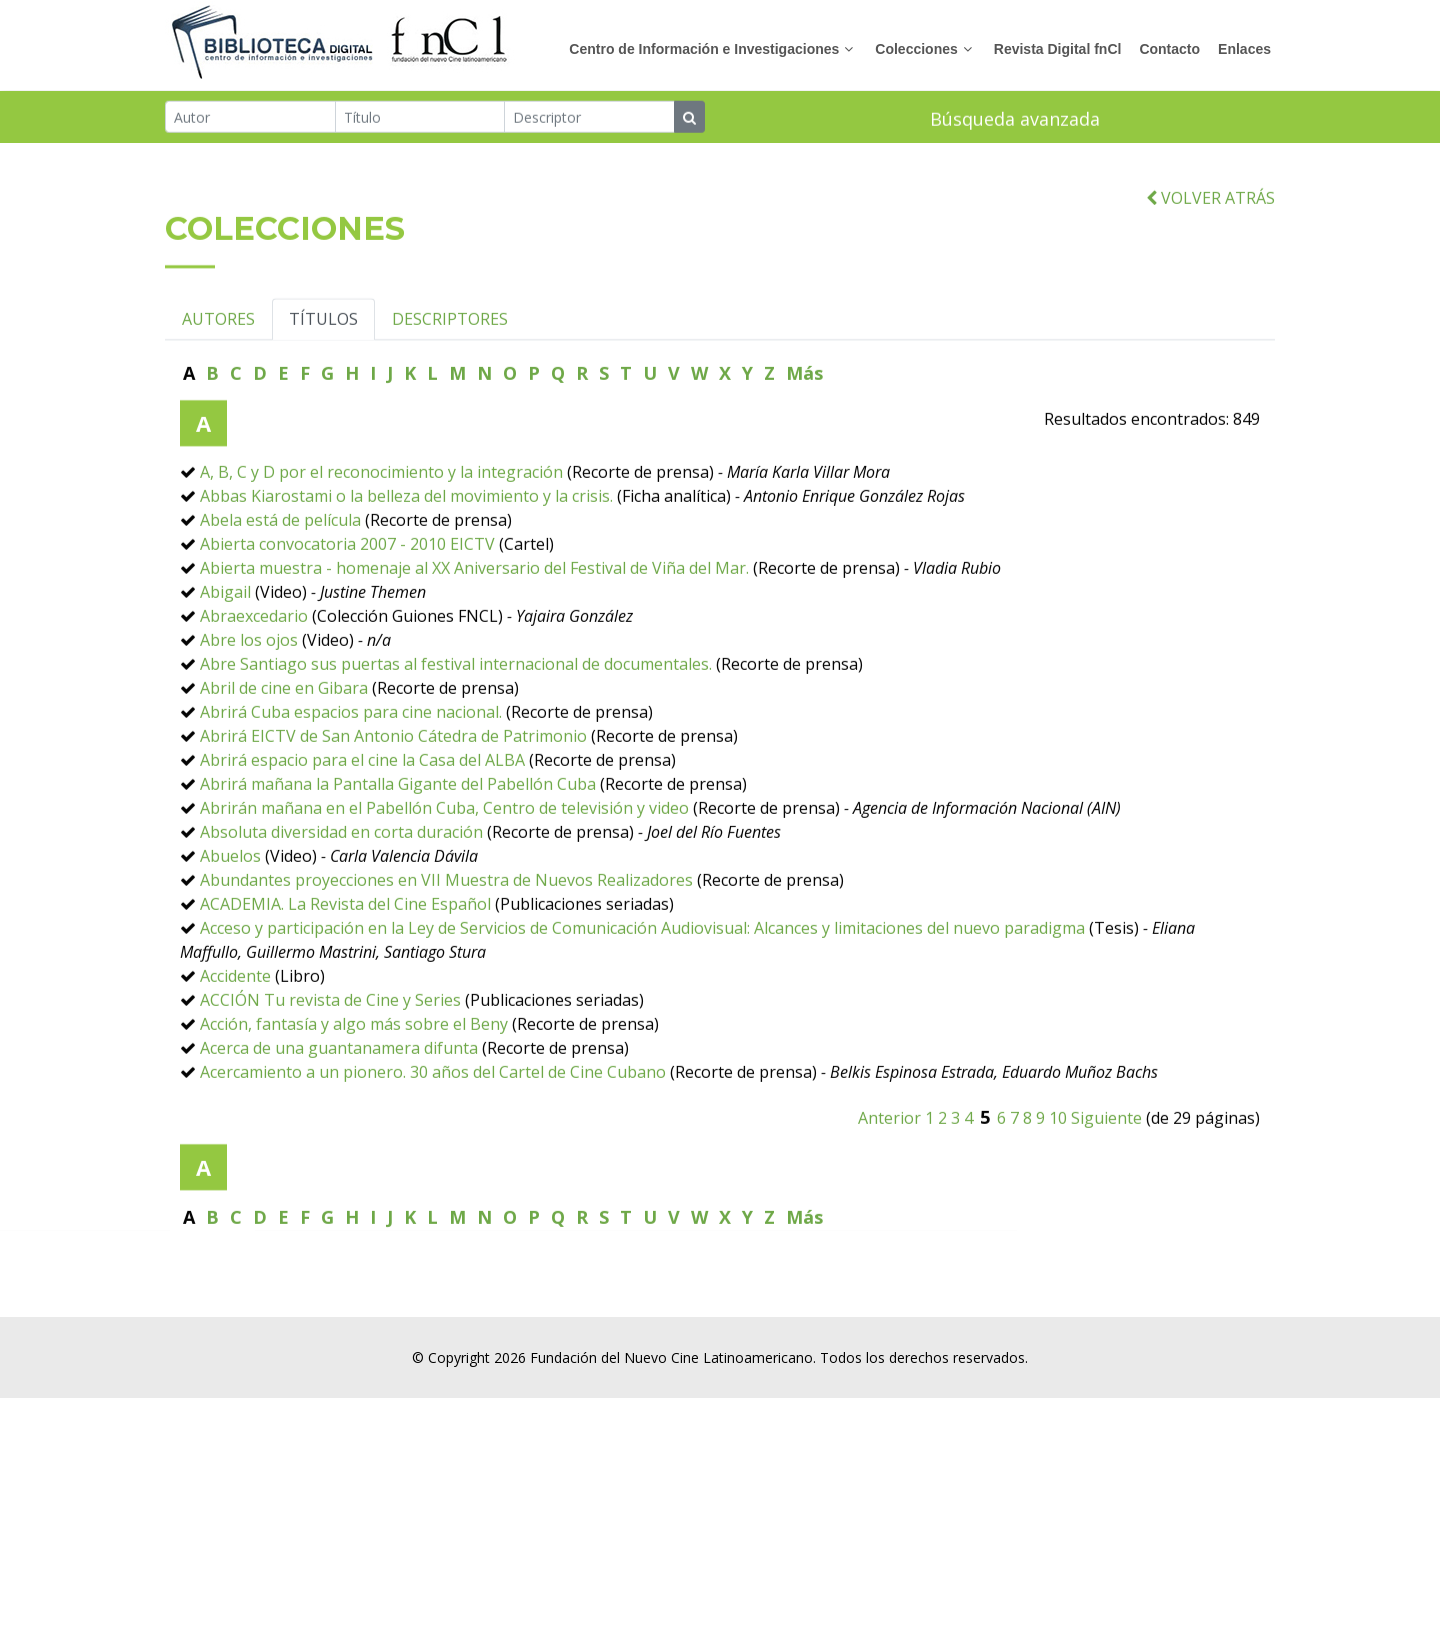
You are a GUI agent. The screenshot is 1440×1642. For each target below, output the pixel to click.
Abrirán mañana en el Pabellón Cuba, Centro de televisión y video (444, 858)
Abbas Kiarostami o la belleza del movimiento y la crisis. (406, 546)
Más (804, 423)
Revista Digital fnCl (1058, 49)
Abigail (225, 642)
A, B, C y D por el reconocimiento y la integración (381, 522)
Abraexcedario (254, 666)
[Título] (420, 119)
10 (1058, 1168)
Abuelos (230, 906)
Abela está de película (280, 570)
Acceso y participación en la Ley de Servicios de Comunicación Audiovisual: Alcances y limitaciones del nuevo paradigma (642, 978)
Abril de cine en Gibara (284, 738)
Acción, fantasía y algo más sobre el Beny (354, 1074)
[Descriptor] (589, 119)
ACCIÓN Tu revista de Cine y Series (330, 1050)
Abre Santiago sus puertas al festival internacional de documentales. (456, 714)
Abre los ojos (249, 690)
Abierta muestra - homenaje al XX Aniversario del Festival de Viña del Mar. (476, 618)
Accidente (235, 1026)
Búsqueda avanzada (1015, 121)
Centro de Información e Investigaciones (704, 49)
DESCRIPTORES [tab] (450, 369)
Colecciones (916, 49)
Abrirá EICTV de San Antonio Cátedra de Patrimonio (393, 786)
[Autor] (250, 119)
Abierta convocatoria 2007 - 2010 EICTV (347, 594)
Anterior (889, 1168)
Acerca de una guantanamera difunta (339, 1098)
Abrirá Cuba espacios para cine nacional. (351, 762)
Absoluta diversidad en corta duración (341, 882)
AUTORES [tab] (218, 369)
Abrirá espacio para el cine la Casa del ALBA (362, 810)
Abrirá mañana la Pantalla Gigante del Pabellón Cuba (398, 834)
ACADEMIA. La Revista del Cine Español (345, 954)
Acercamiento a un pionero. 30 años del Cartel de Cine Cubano (433, 1122)
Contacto (1169, 49)
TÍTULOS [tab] (323, 369)
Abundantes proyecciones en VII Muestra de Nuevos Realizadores (446, 930)
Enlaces (1244, 49)
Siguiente (1106, 1168)
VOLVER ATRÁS (1210, 248)
